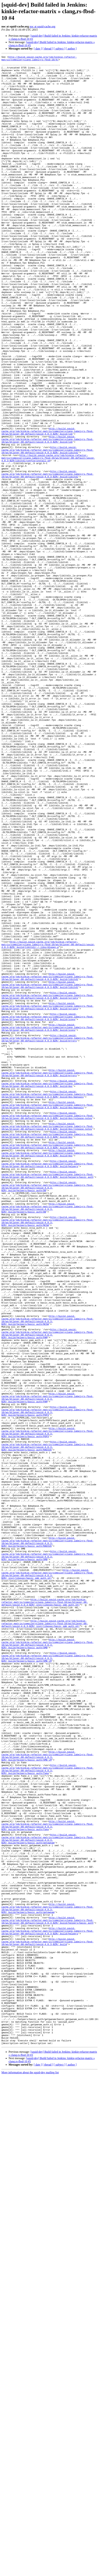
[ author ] (71, 48)
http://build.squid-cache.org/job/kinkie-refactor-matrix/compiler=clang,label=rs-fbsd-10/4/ (39, 59)
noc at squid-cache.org (42, 26)
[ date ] (38, 48)
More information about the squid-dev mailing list (30, 2470)
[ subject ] (59, 48)
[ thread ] (48, 48)
